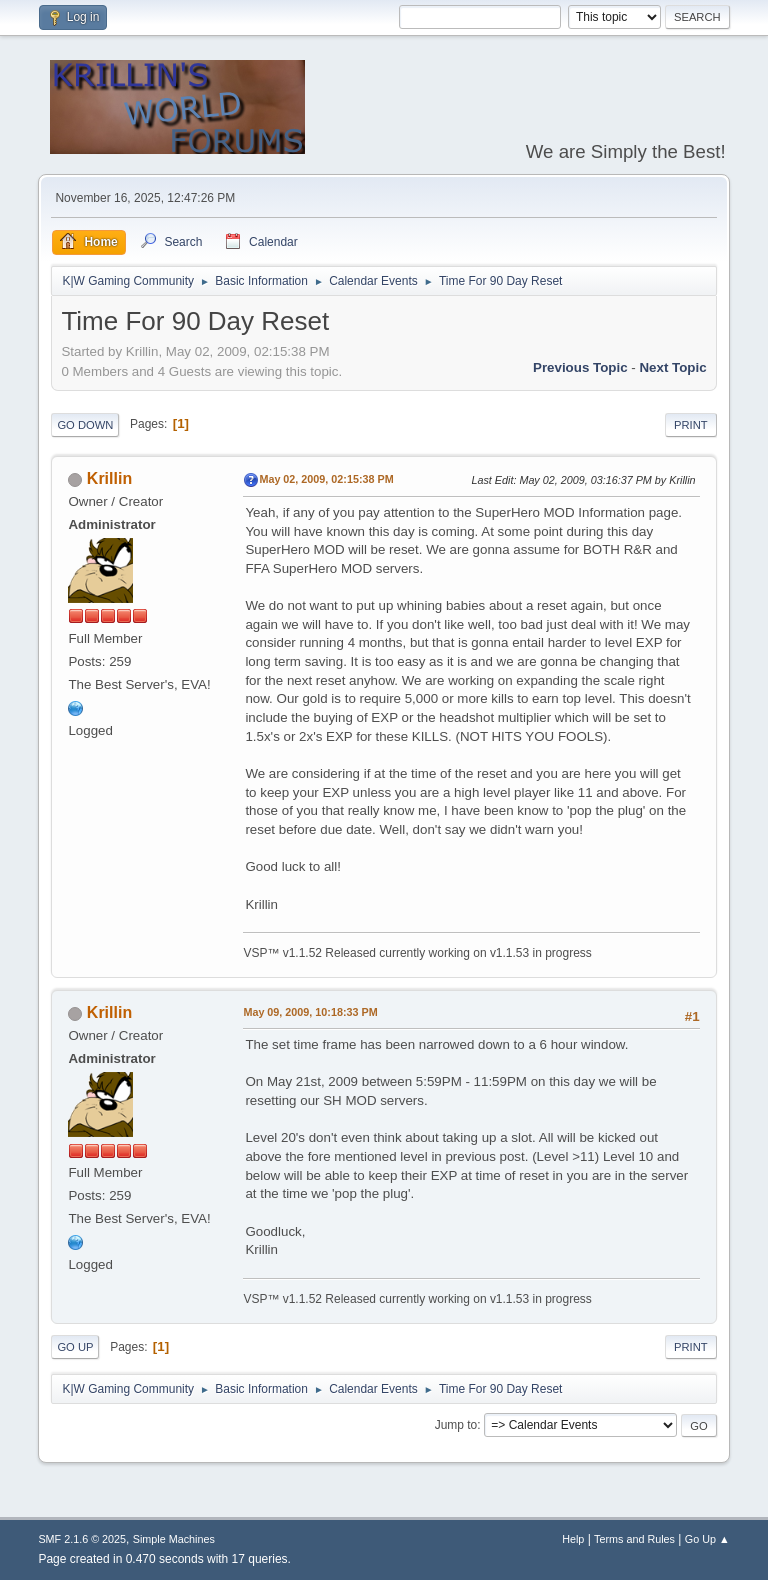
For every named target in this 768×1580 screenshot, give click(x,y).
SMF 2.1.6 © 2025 (82, 1539)
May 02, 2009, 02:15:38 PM (326, 479)
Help (573, 1539)
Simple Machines (174, 1539)
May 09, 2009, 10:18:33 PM (310, 1012)
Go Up (75, 1347)
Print (691, 425)
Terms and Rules (634, 1539)
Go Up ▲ (707, 1539)
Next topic (672, 367)
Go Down (85, 425)
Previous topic (580, 367)
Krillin (109, 478)
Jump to (456, 1425)
